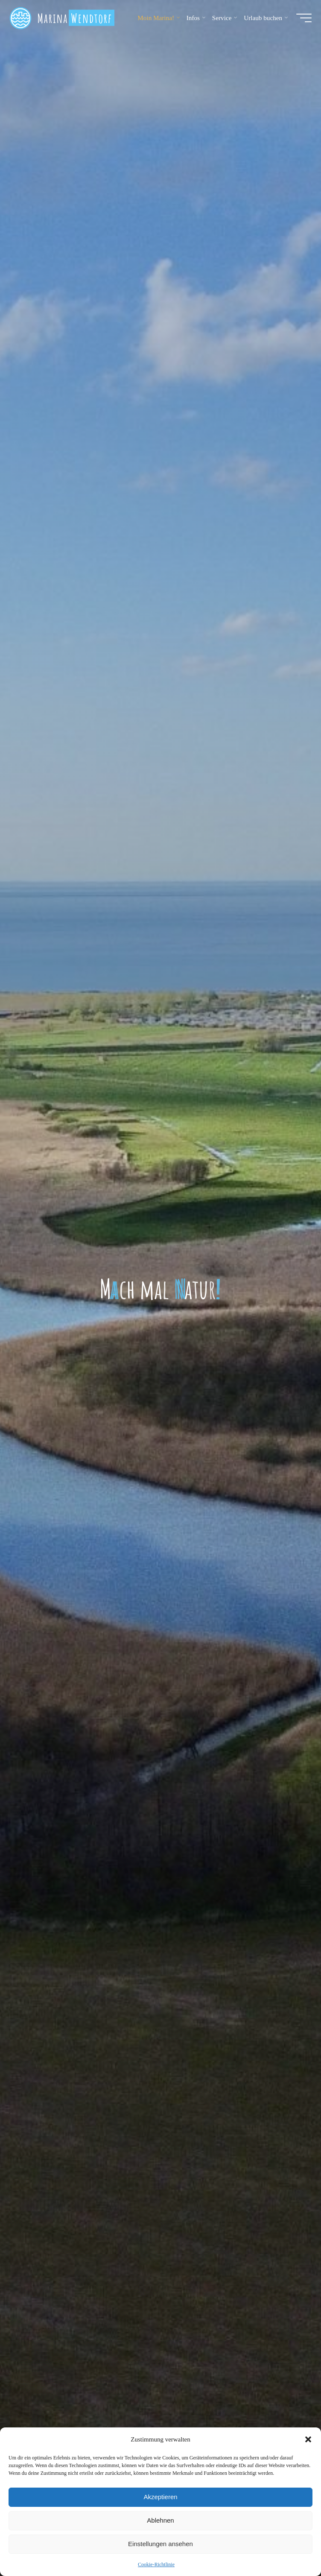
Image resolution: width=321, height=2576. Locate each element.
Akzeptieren (160, 2496)
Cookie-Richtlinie (156, 2564)
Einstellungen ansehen (160, 2543)
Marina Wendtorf (78, 20)
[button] (308, 2439)
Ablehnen (160, 2520)
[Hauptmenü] (300, 20)
